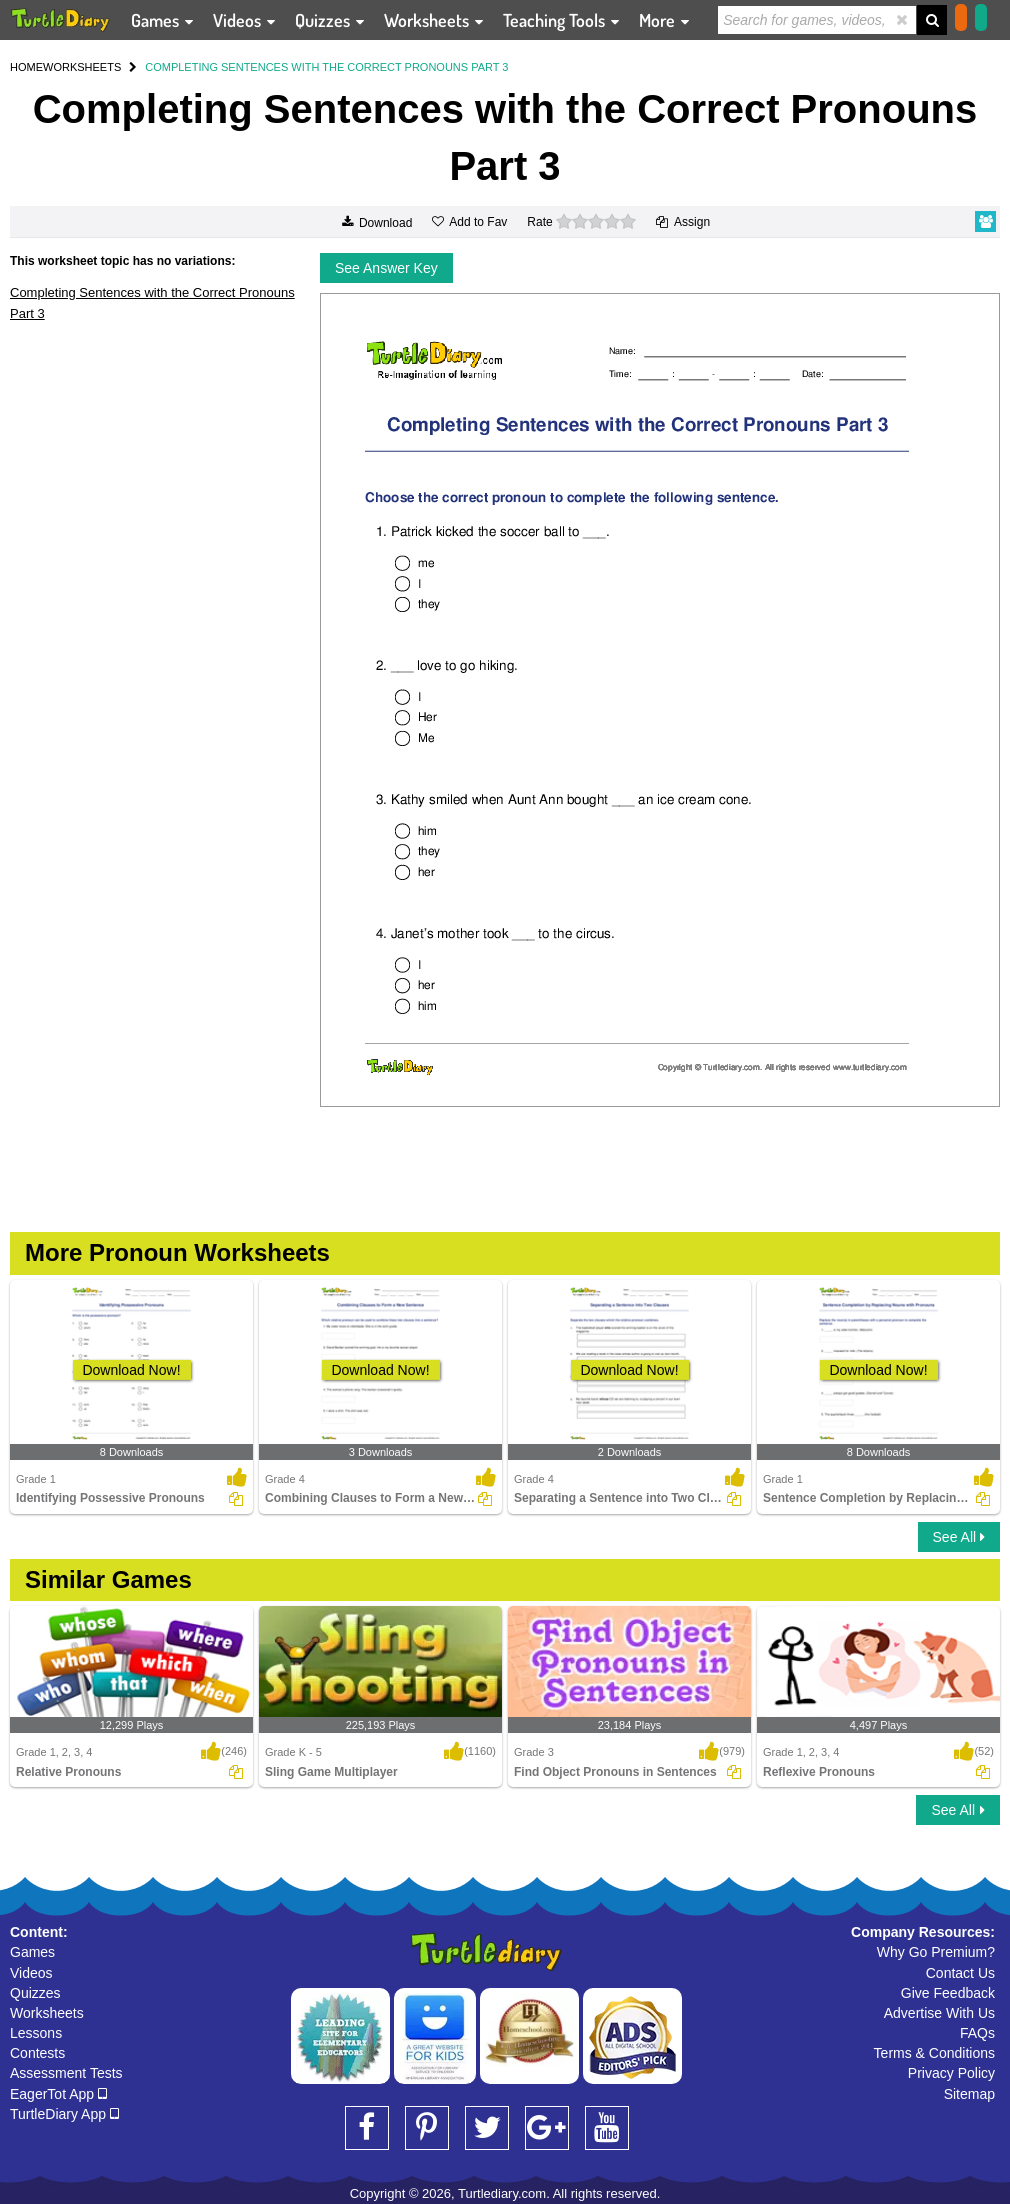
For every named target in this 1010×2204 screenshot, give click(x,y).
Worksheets (47, 2013)
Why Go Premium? (936, 1952)
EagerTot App (58, 2094)
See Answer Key (386, 268)
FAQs (977, 2033)
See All (959, 1537)
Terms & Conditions (934, 2053)
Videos (31, 1973)
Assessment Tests (66, 2073)
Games (32, 1952)
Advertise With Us (939, 2013)
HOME (26, 67)
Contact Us (960, 1973)
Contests (37, 2053)
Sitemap (969, 2094)
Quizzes (35, 1993)
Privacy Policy (951, 2073)
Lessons (36, 2033)
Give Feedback (948, 1993)
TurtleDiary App (64, 2114)
